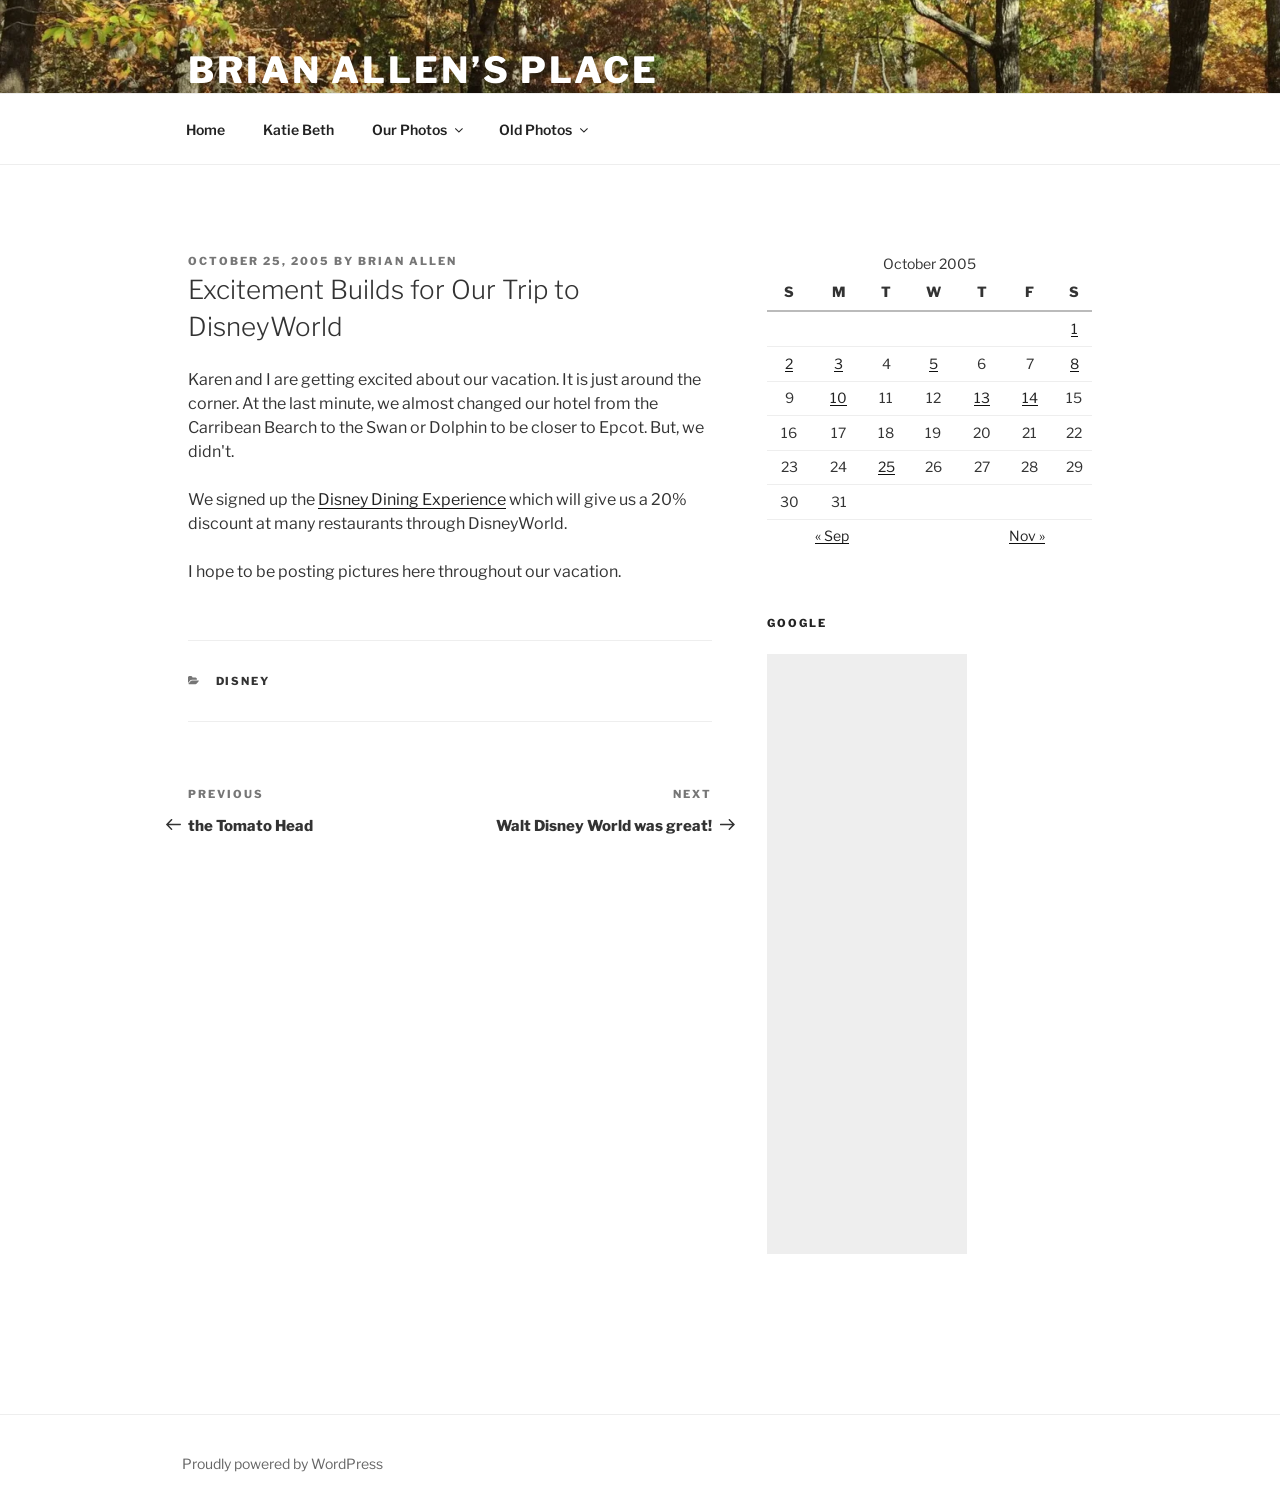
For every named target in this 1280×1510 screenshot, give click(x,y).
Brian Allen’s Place (423, 70)
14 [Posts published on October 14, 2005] (1030, 397)
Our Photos (419, 129)
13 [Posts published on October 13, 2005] (982, 397)
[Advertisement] (867, 954)
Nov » (1027, 535)
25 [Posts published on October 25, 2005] (886, 466)
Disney (243, 681)
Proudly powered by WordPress (282, 1463)
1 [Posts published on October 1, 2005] (1074, 328)
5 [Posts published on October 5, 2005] (933, 363)
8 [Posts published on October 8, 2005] (1074, 363)
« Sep (832, 535)
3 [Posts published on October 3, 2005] (838, 363)
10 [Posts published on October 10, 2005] (838, 397)
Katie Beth (298, 129)
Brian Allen (407, 261)
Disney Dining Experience (412, 499)
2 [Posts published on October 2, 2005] (789, 363)
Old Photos (545, 129)
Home (205, 129)
